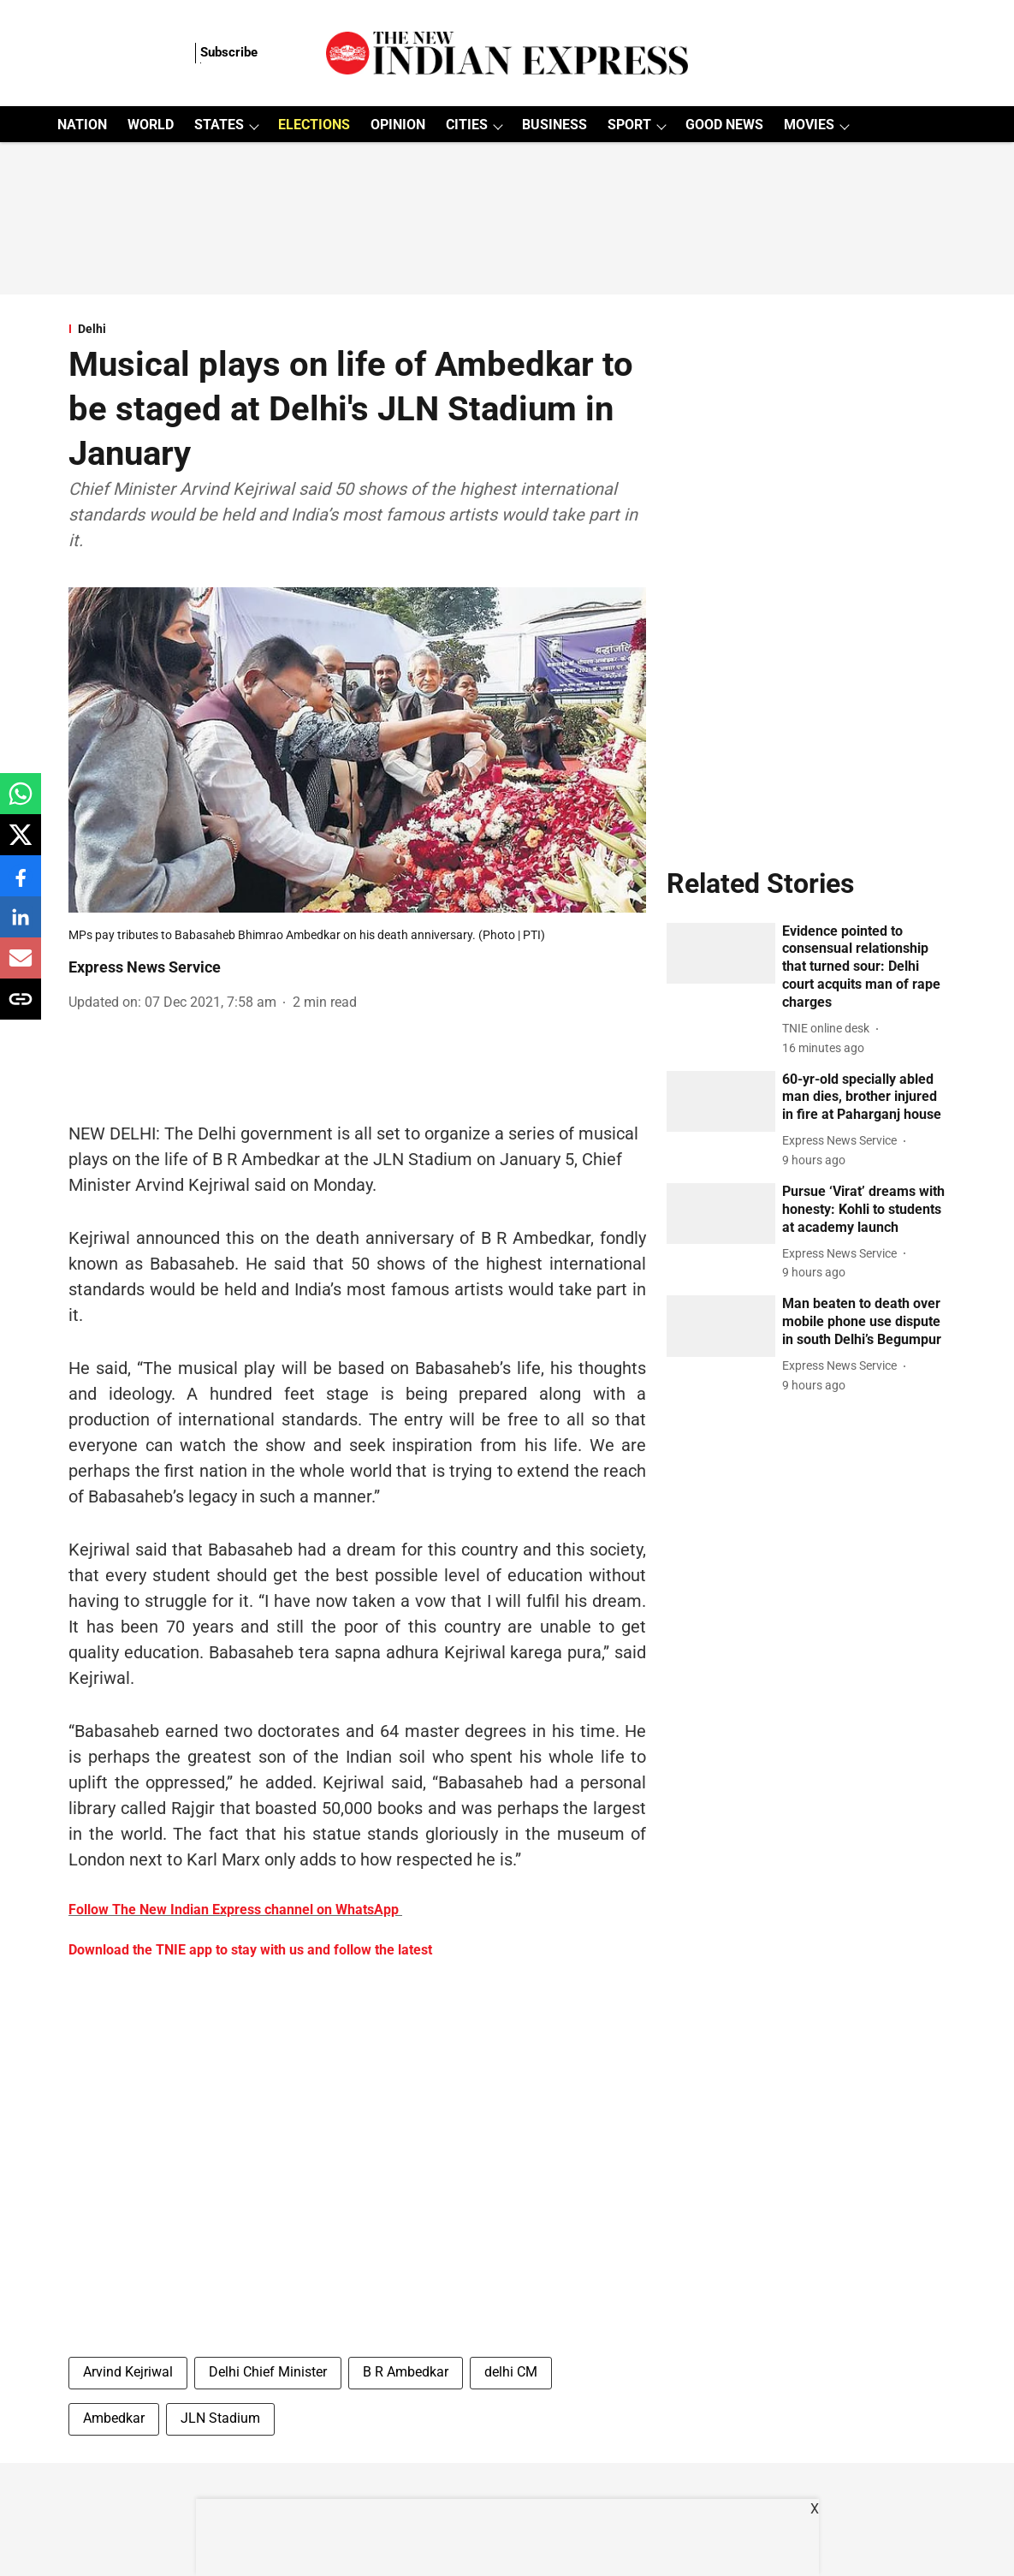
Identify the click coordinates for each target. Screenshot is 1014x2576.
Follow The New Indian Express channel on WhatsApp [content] (233, 1909)
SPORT (629, 124)
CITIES (467, 124)
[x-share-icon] (20, 844)
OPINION (398, 124)
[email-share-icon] (20, 967)
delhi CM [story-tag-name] (510, 2372)
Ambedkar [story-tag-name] (114, 2418)
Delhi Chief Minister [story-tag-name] (268, 2372)
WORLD (150, 124)
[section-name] (357, 329)
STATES (219, 124)
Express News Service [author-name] (144, 967)
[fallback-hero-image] (721, 953)
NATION (82, 124)
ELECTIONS (314, 124)
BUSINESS (554, 124)
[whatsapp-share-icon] (20, 802)
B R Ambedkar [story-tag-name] (405, 2372)
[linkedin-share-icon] (20, 926)
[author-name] (829, 1029)
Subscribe (229, 52)
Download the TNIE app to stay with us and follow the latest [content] (250, 1950)
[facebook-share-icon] (20, 885)
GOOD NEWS (724, 124)
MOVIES (809, 124)
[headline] (864, 967)
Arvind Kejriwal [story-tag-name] (128, 2372)
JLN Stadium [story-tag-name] (220, 2418)
